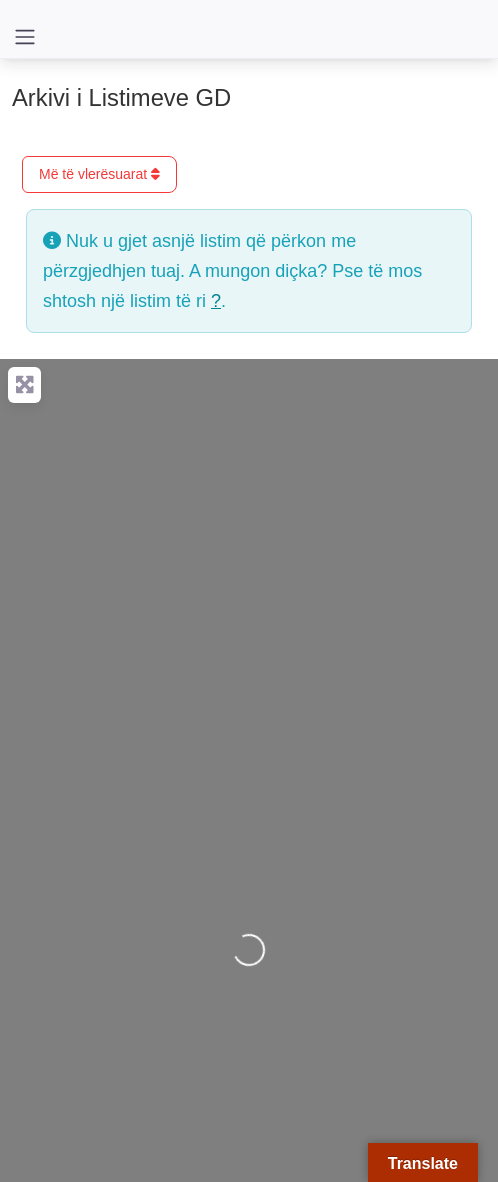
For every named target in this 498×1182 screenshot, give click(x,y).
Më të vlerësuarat (99, 174)
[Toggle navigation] (25, 37)
